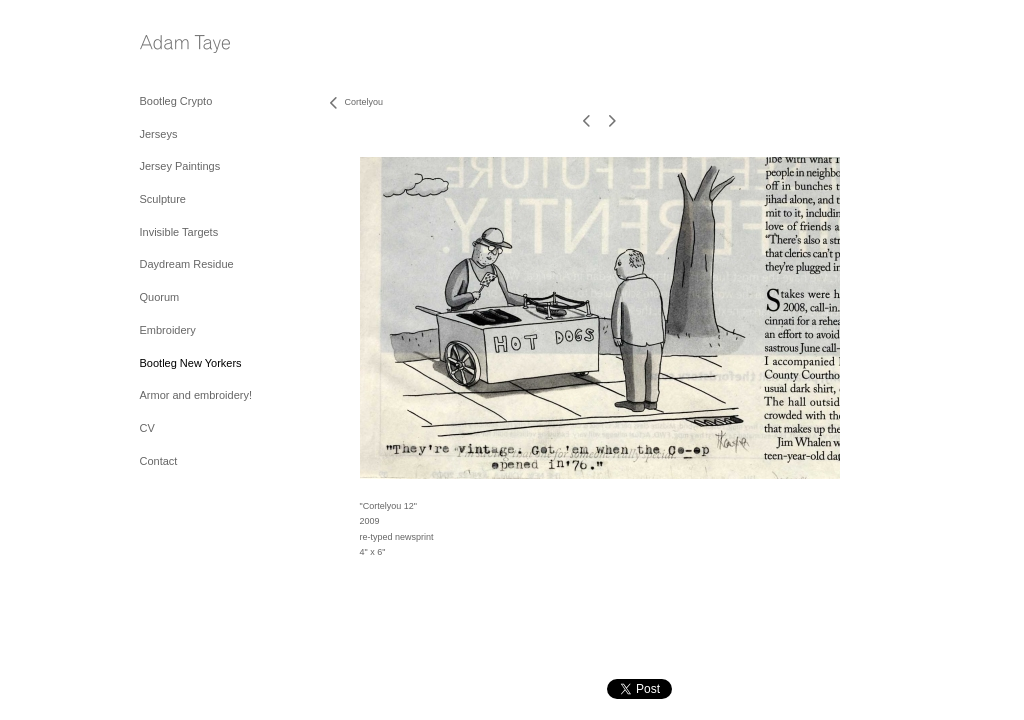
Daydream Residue (187, 264)
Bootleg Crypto (176, 101)
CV (147, 428)
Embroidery (168, 330)
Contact (159, 461)
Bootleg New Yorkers (191, 363)
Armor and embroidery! (196, 395)
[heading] (185, 46)
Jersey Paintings (180, 166)
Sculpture (163, 199)
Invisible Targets (179, 232)
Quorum (160, 297)
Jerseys (159, 134)
